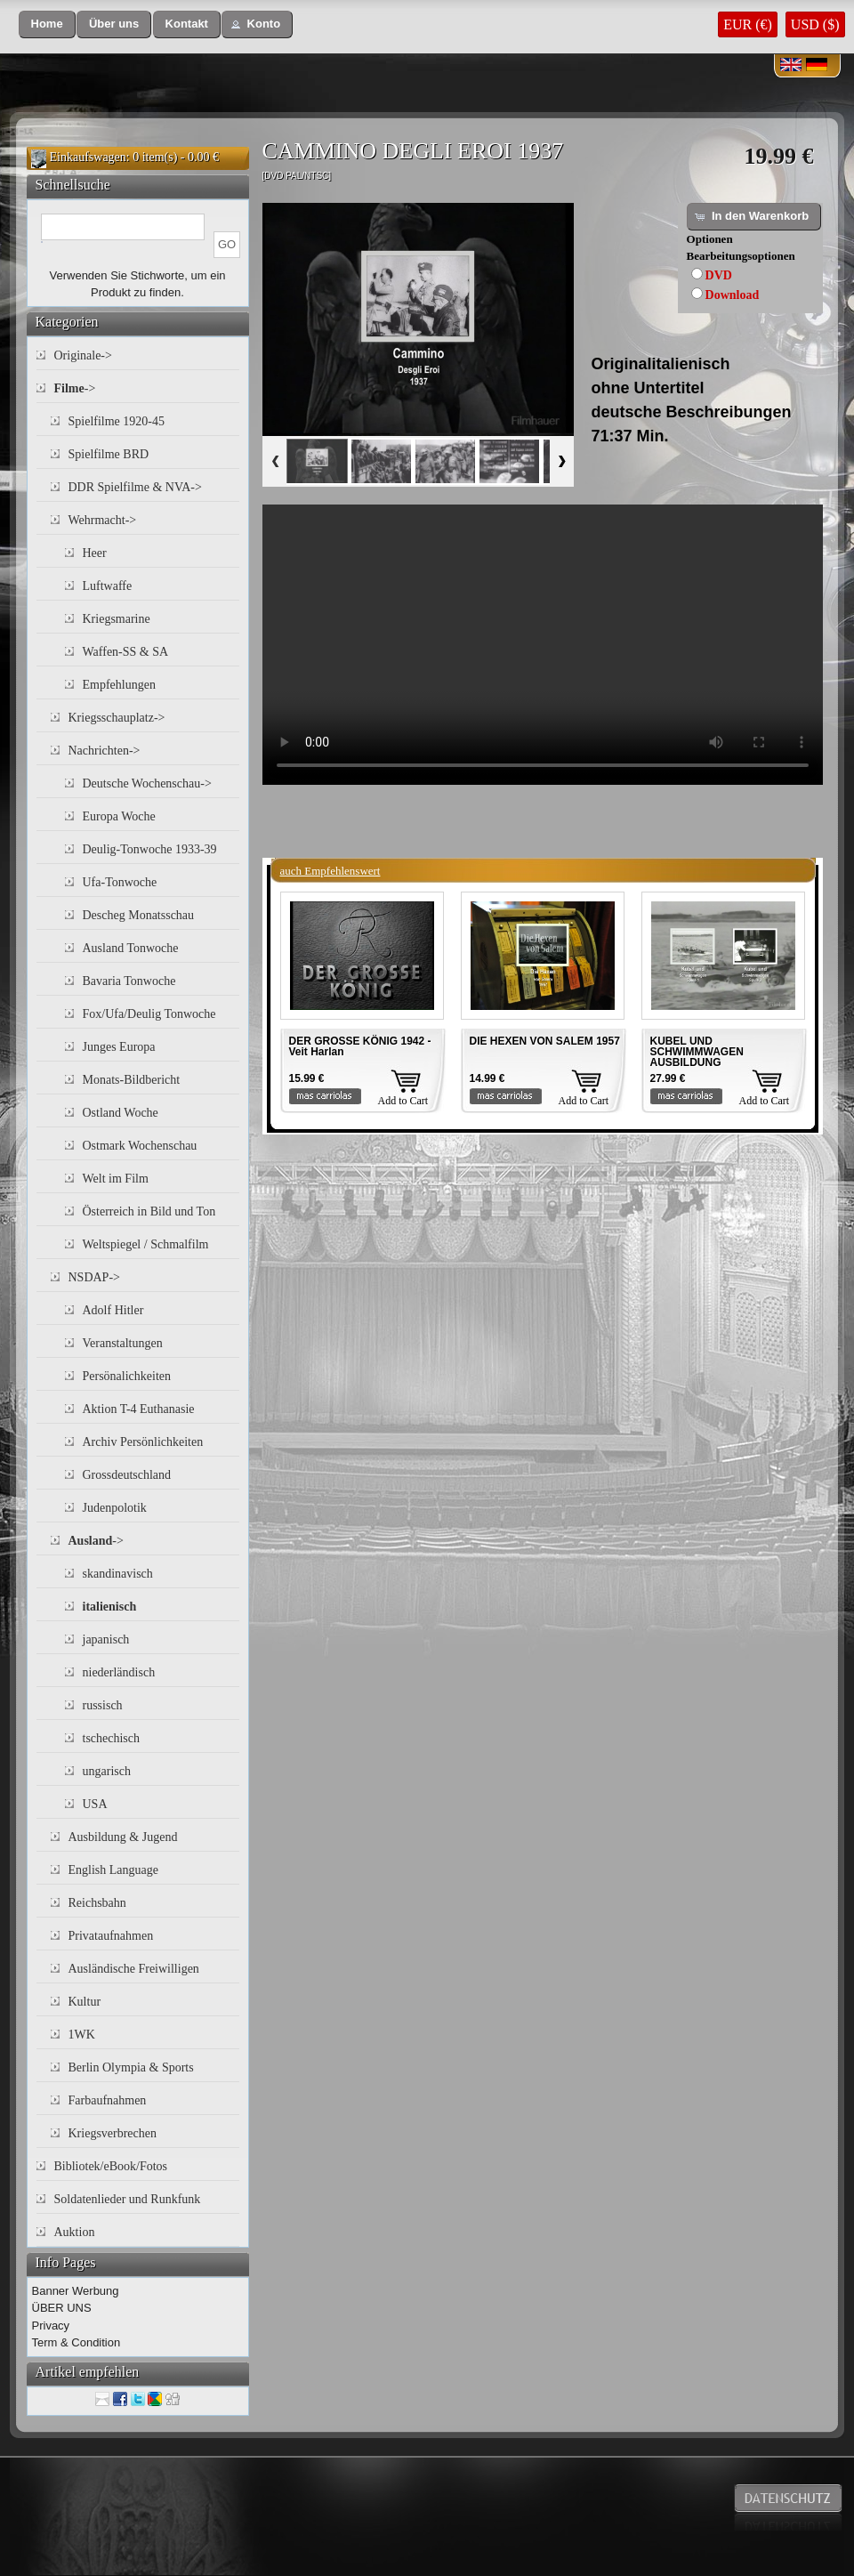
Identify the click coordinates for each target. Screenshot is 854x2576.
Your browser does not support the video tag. (542, 645)
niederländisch (119, 1672)
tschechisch (112, 1738)
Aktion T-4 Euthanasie (139, 1409)
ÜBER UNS (62, 2307)
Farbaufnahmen (107, 2100)
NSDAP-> (94, 1277)
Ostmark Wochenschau (140, 1145)
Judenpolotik (115, 1507)
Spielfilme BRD (108, 454)
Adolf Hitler (113, 1310)
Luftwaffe (108, 586)
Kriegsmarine (116, 619)
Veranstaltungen (123, 1343)
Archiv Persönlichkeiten (143, 1442)
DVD (718, 275)
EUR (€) (747, 24)
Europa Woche (119, 816)
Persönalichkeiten (127, 1376)
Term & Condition (76, 2342)
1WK (81, 2034)
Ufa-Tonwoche (120, 882)
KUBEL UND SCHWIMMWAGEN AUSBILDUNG (697, 1052)
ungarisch (107, 1771)
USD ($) (815, 24)
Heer (95, 553)
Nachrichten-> (104, 750)
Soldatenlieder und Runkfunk (127, 2199)
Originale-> (83, 355)
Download (732, 295)
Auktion (74, 2232)
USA (95, 1804)
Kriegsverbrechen (112, 2133)
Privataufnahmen (111, 1935)
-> (75, 388)
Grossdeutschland (127, 1475)
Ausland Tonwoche (131, 948)
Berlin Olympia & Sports (131, 2067)
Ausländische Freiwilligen (133, 1968)
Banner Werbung (75, 2290)
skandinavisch (118, 1573)
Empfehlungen (119, 684)
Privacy (51, 2325)
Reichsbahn (97, 1903)
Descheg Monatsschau (139, 915)
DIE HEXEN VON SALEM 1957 (545, 1041)
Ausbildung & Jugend (123, 1837)
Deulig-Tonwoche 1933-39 (150, 849)
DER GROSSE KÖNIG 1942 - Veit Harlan (360, 1046)
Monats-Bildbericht (132, 1079)
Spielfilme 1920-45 (116, 421)
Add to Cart (403, 1100)
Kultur (84, 2001)
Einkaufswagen (88, 157)
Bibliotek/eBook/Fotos (111, 2166)
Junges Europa (119, 1047)
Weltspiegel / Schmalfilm (146, 1244)
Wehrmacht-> (102, 520)
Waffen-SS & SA (126, 651)
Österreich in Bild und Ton (149, 1211)
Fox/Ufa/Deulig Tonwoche (149, 1014)
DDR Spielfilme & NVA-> (135, 487)
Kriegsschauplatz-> (116, 717)
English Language (113, 1870)
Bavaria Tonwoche (129, 981)
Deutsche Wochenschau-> (147, 783)
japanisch (106, 1639)
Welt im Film (116, 1178)
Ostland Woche (120, 1112)
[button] (47, 24)
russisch (103, 1705)
